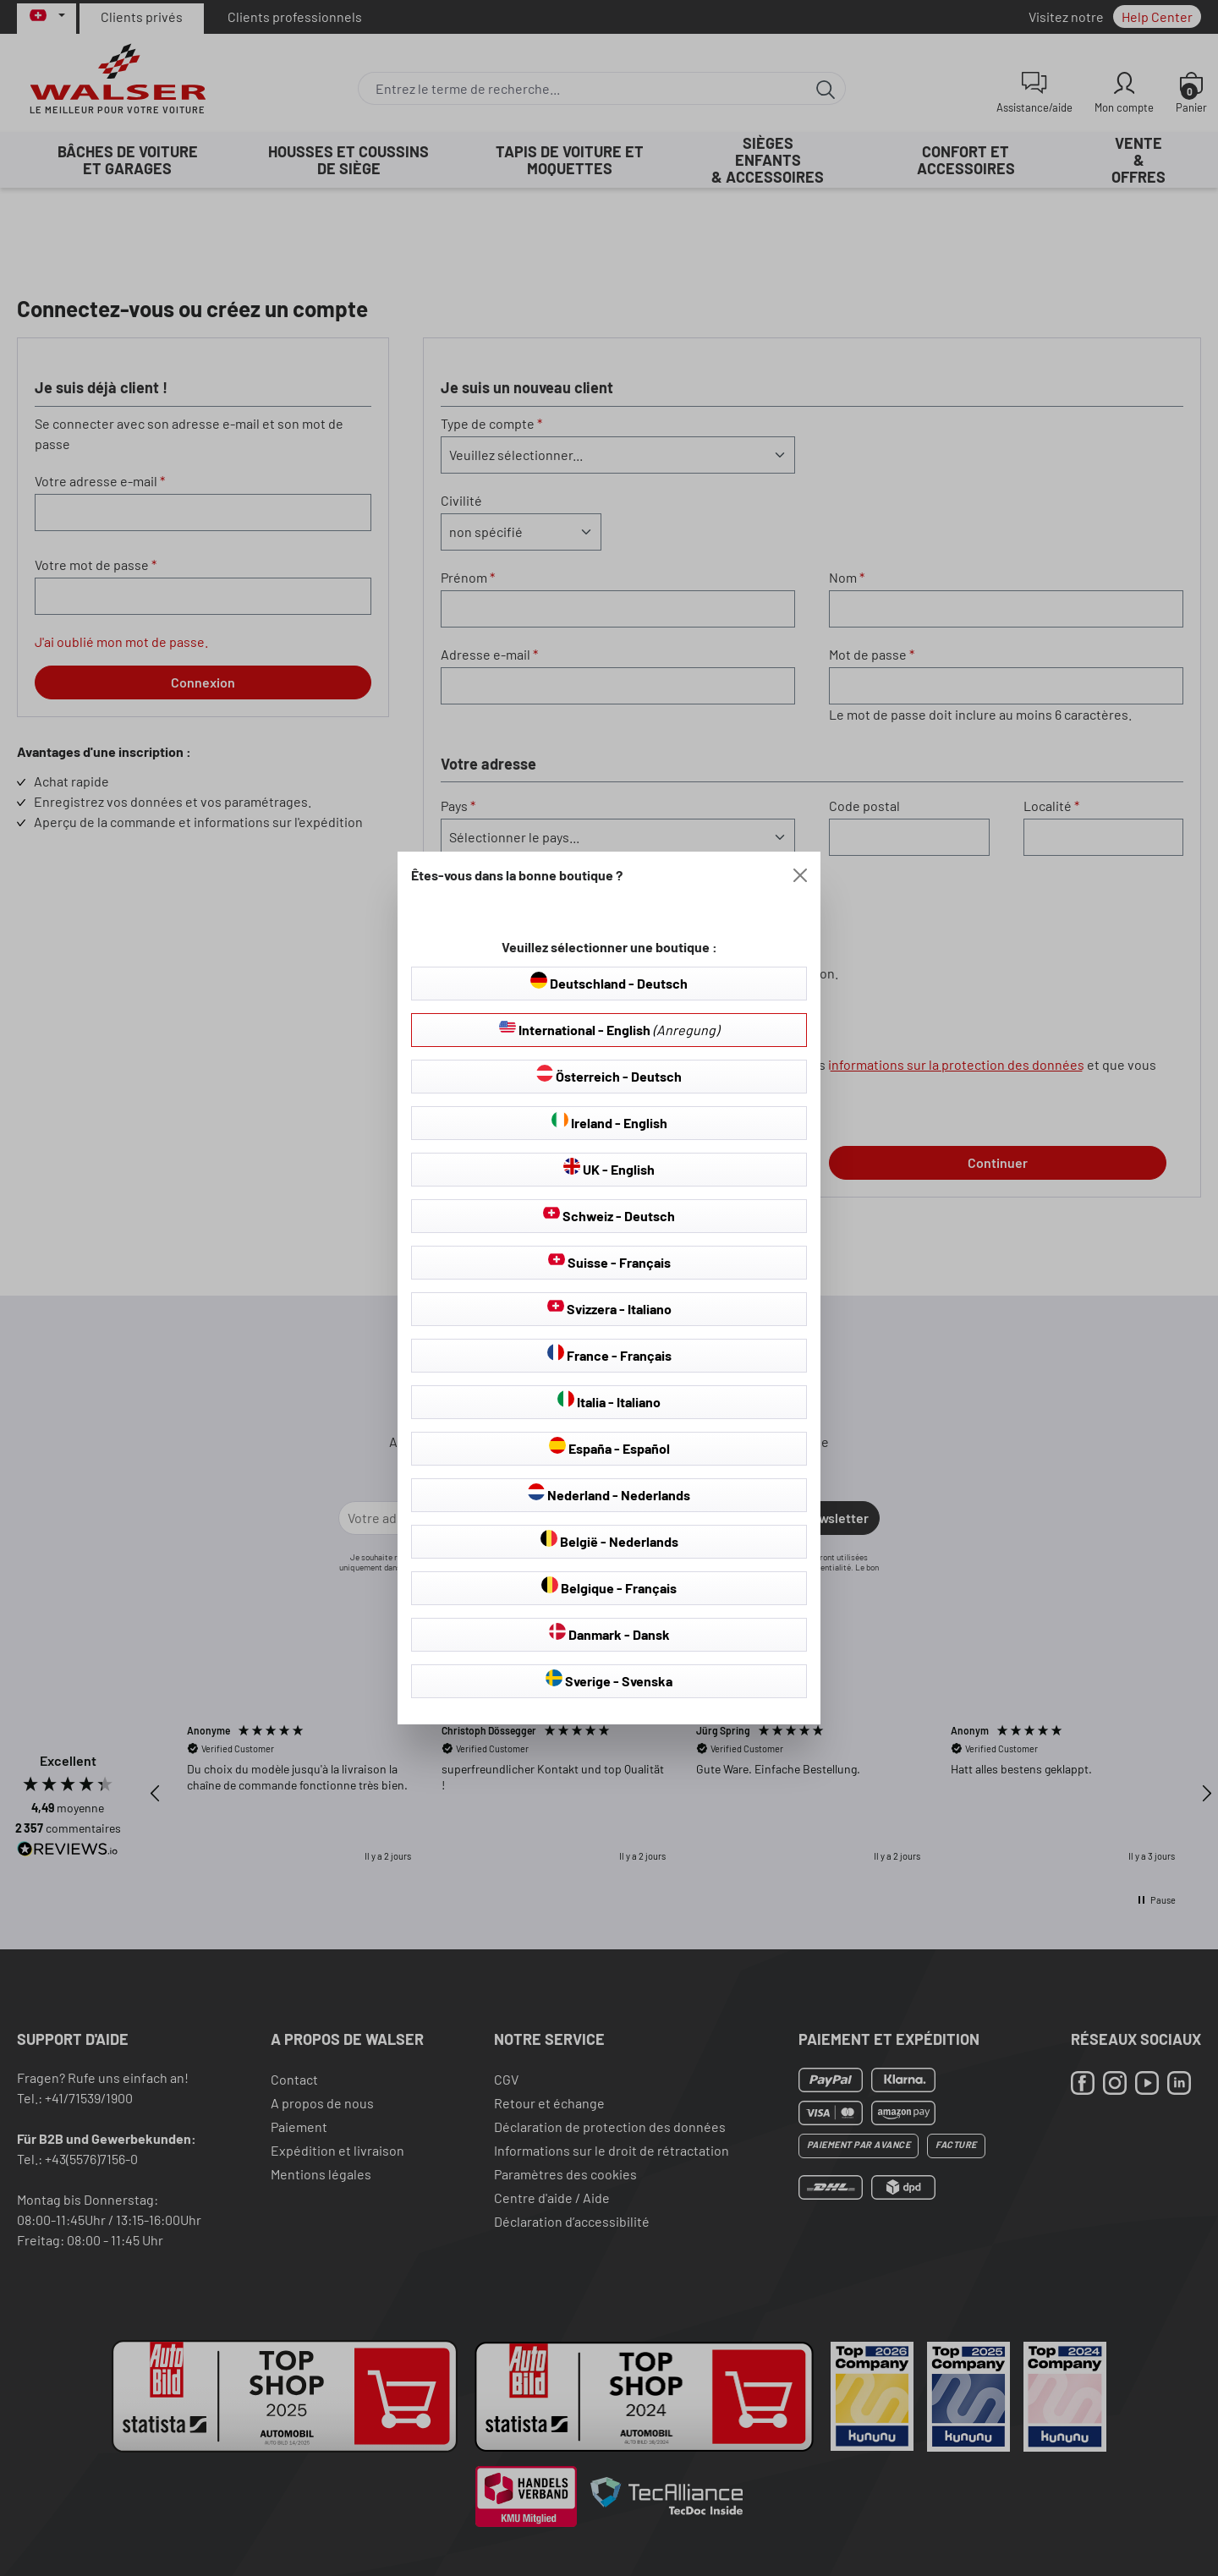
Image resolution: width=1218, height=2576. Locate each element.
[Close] (800, 875)
